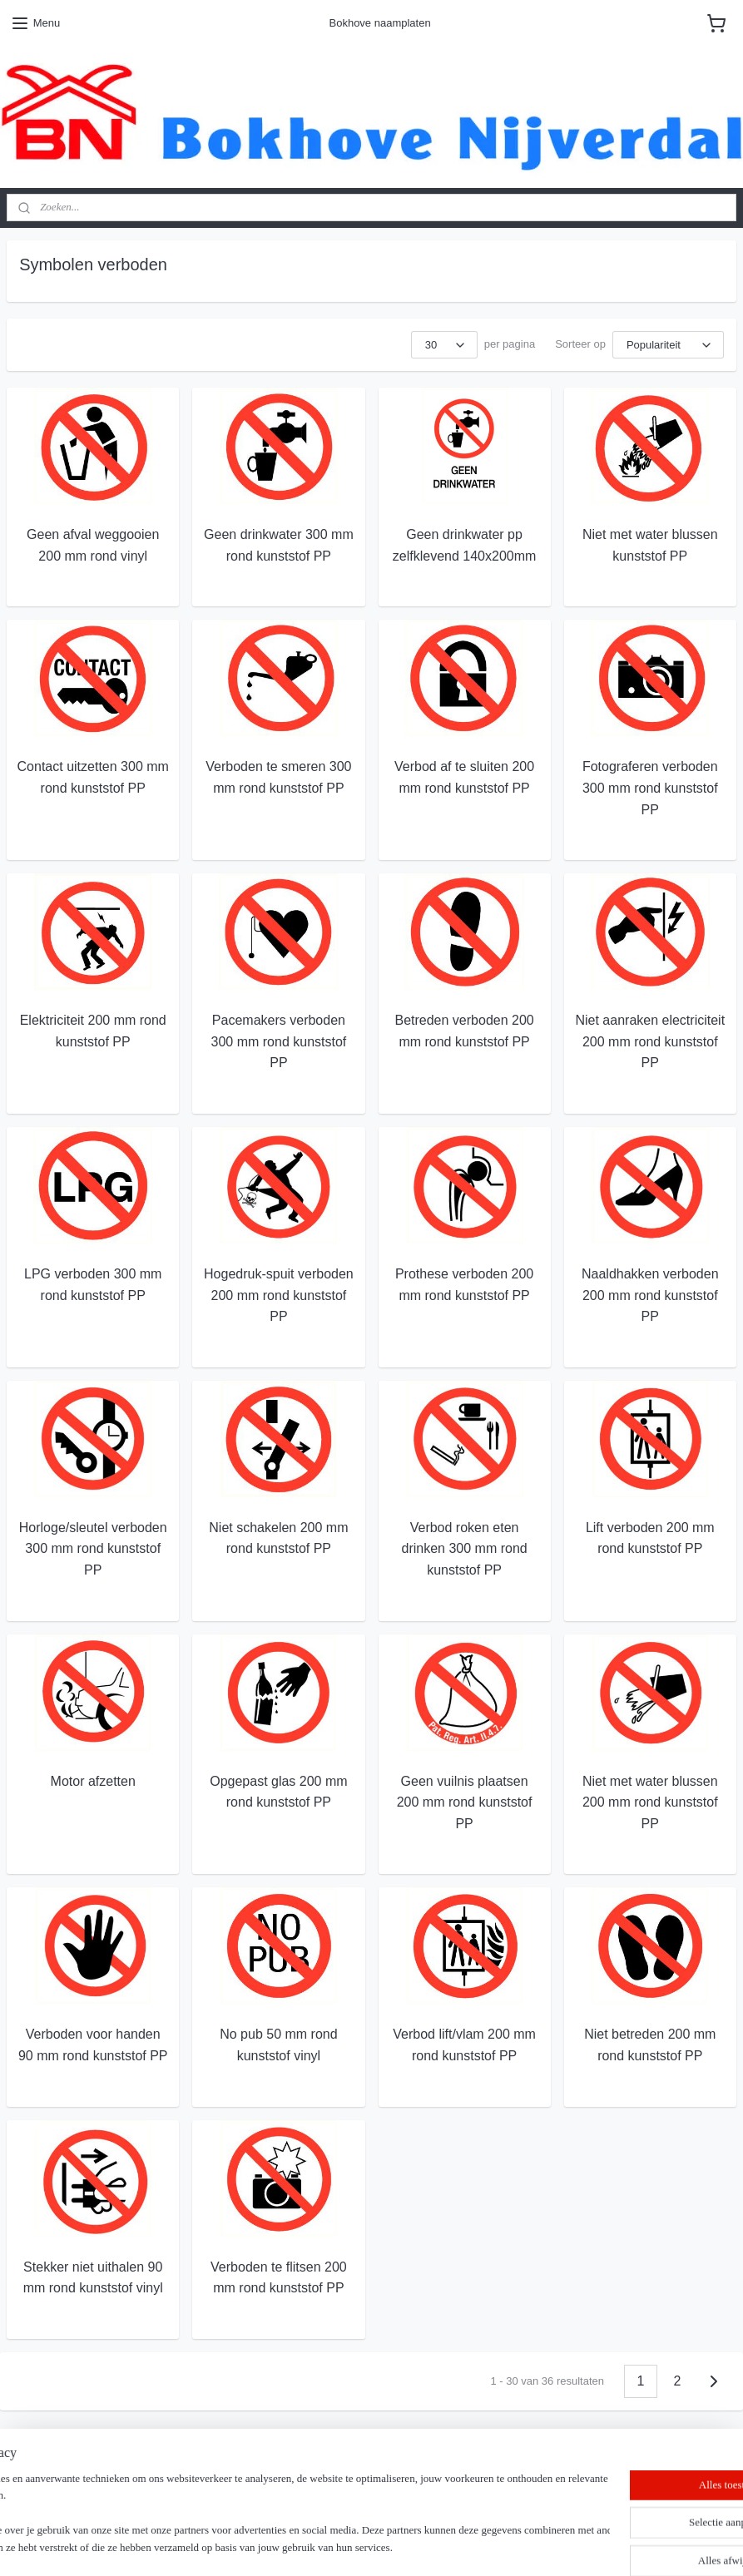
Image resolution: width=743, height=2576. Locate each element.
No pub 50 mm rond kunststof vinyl (278, 2045)
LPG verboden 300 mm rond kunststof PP (92, 1285)
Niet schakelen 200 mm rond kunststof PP (278, 1537)
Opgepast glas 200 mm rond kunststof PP (278, 1791)
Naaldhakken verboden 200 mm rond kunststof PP (650, 1295)
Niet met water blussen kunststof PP (650, 545)
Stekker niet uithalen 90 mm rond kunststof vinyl (93, 2277)
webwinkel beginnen (420, 2545)
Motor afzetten (93, 1780)
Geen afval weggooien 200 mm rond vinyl (93, 545)
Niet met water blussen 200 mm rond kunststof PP (650, 1801)
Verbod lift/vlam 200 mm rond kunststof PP (464, 2045)
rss (365, 2545)
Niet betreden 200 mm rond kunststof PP (650, 2045)
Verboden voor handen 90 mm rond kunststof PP (93, 2045)
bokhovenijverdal (62, 2492)
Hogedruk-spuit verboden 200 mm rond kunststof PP (279, 1295)
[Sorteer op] (668, 345)
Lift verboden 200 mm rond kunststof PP (650, 1537)
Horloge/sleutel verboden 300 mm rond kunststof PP (93, 1548)
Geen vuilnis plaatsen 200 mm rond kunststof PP (464, 1801)
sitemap (335, 2545)
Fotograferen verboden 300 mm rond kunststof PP (650, 787)
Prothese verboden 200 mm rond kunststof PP (464, 1285)
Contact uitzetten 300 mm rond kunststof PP (93, 777)
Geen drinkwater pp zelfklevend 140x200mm (465, 545)
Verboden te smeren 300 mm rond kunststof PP (278, 777)
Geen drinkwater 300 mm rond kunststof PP (279, 545)
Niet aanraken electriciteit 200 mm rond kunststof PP (650, 1041)
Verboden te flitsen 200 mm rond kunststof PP (279, 2277)
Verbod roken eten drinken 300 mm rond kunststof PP (465, 1548)
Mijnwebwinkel (548, 2545)
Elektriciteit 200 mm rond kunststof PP (93, 1031)
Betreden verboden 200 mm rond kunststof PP (463, 1031)
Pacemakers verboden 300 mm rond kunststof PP (279, 1041)
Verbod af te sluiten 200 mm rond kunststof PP (464, 777)
